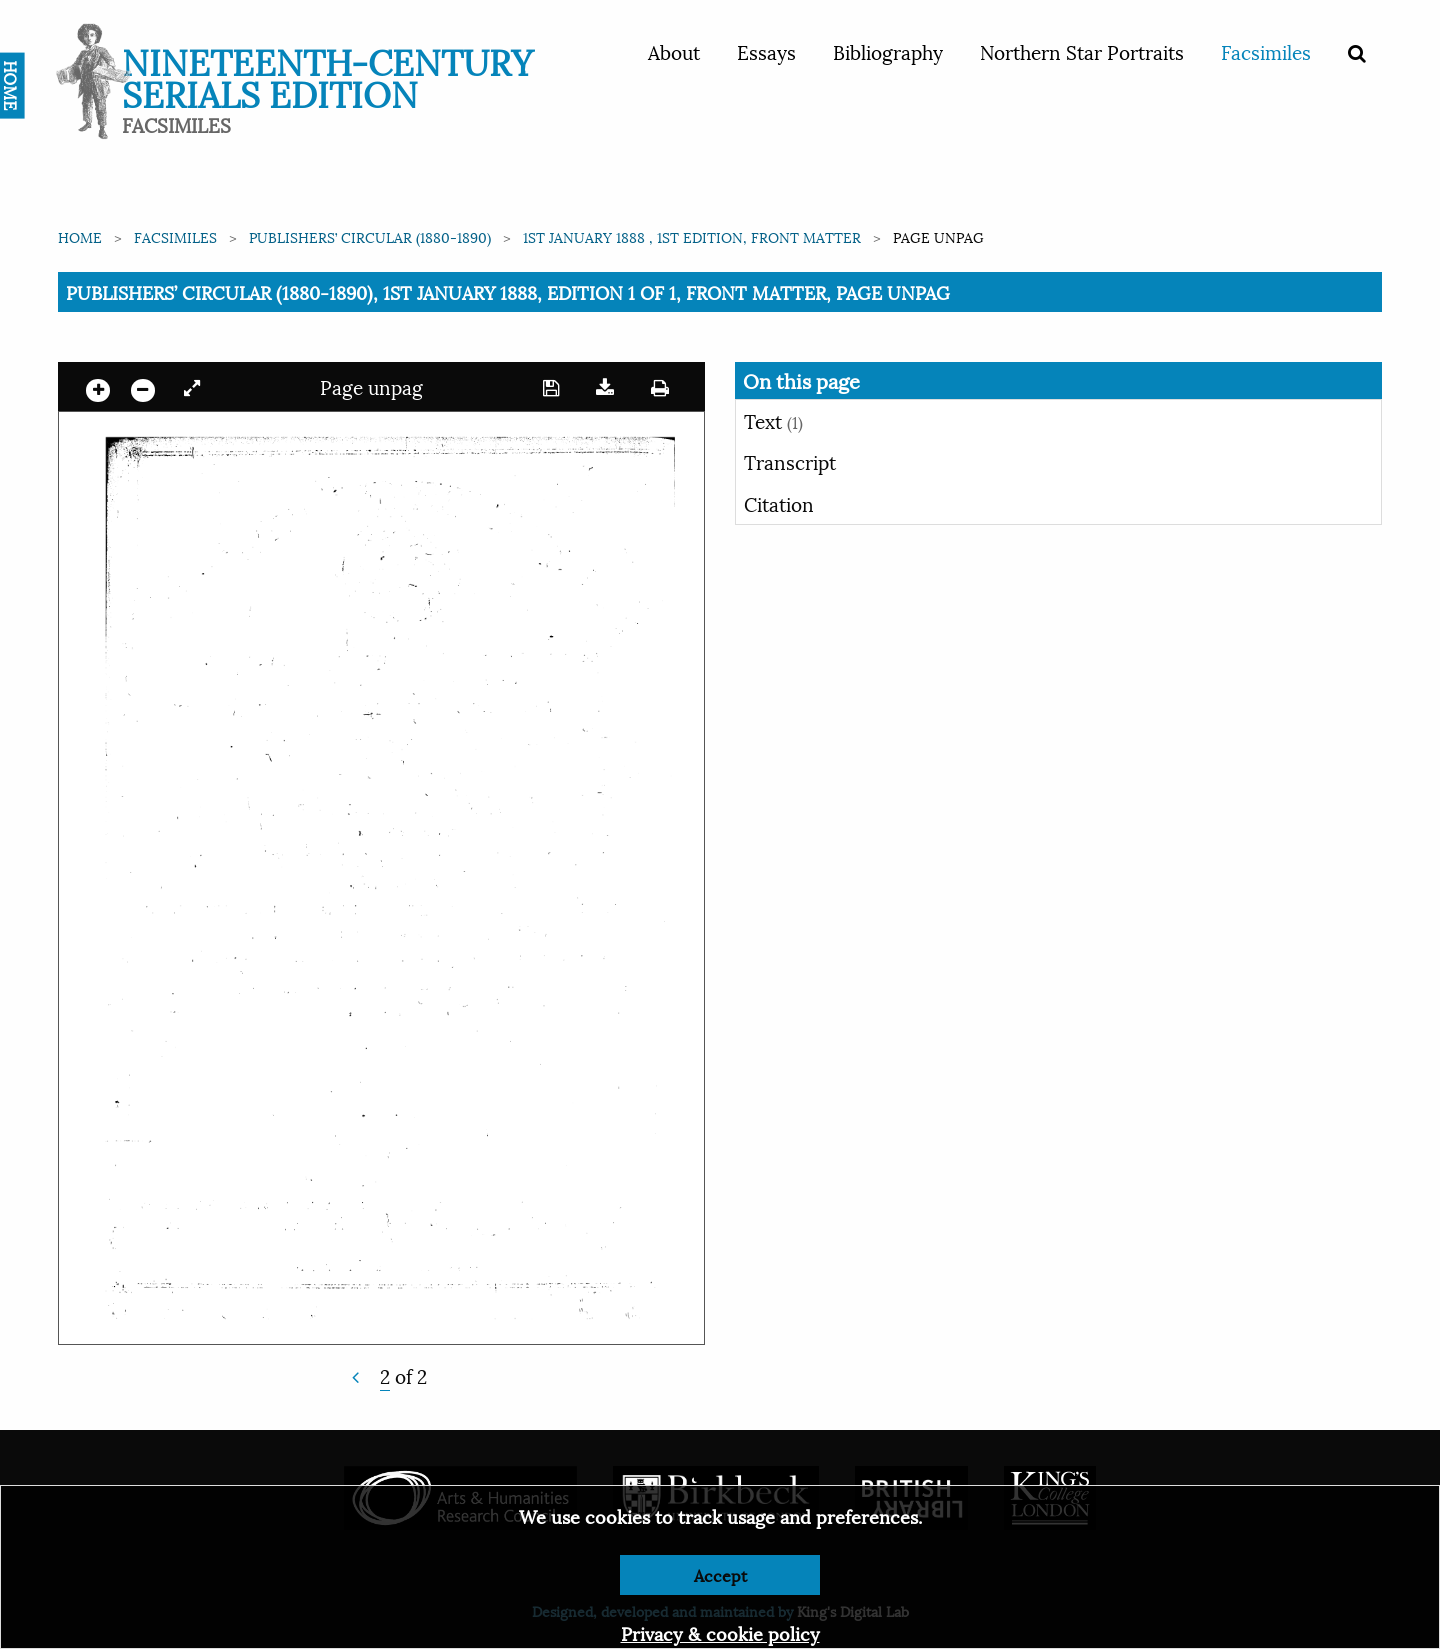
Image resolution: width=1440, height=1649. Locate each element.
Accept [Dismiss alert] (720, 1574)
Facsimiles (1266, 51)
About (674, 51)
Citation (779, 503)
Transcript (790, 461)
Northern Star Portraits (1082, 51)
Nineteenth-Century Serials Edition (327, 75)
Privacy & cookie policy (720, 1632)
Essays (766, 51)
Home (80, 236)
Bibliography (888, 51)
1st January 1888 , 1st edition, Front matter (692, 236)
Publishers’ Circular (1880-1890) (370, 236)
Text (773, 420)
